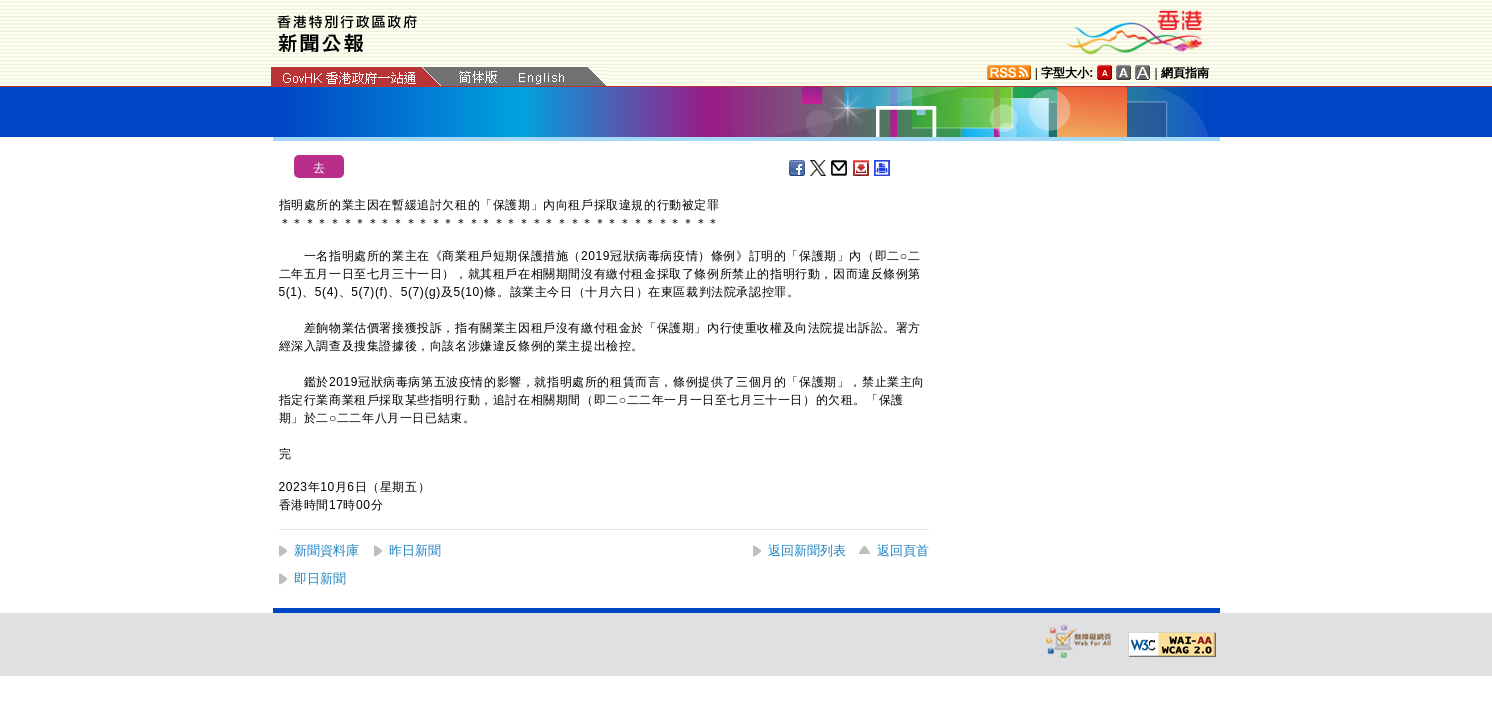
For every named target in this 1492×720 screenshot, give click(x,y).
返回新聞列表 (807, 550)
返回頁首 (903, 550)
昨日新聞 (415, 550)
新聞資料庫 (326, 550)
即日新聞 (320, 578)
